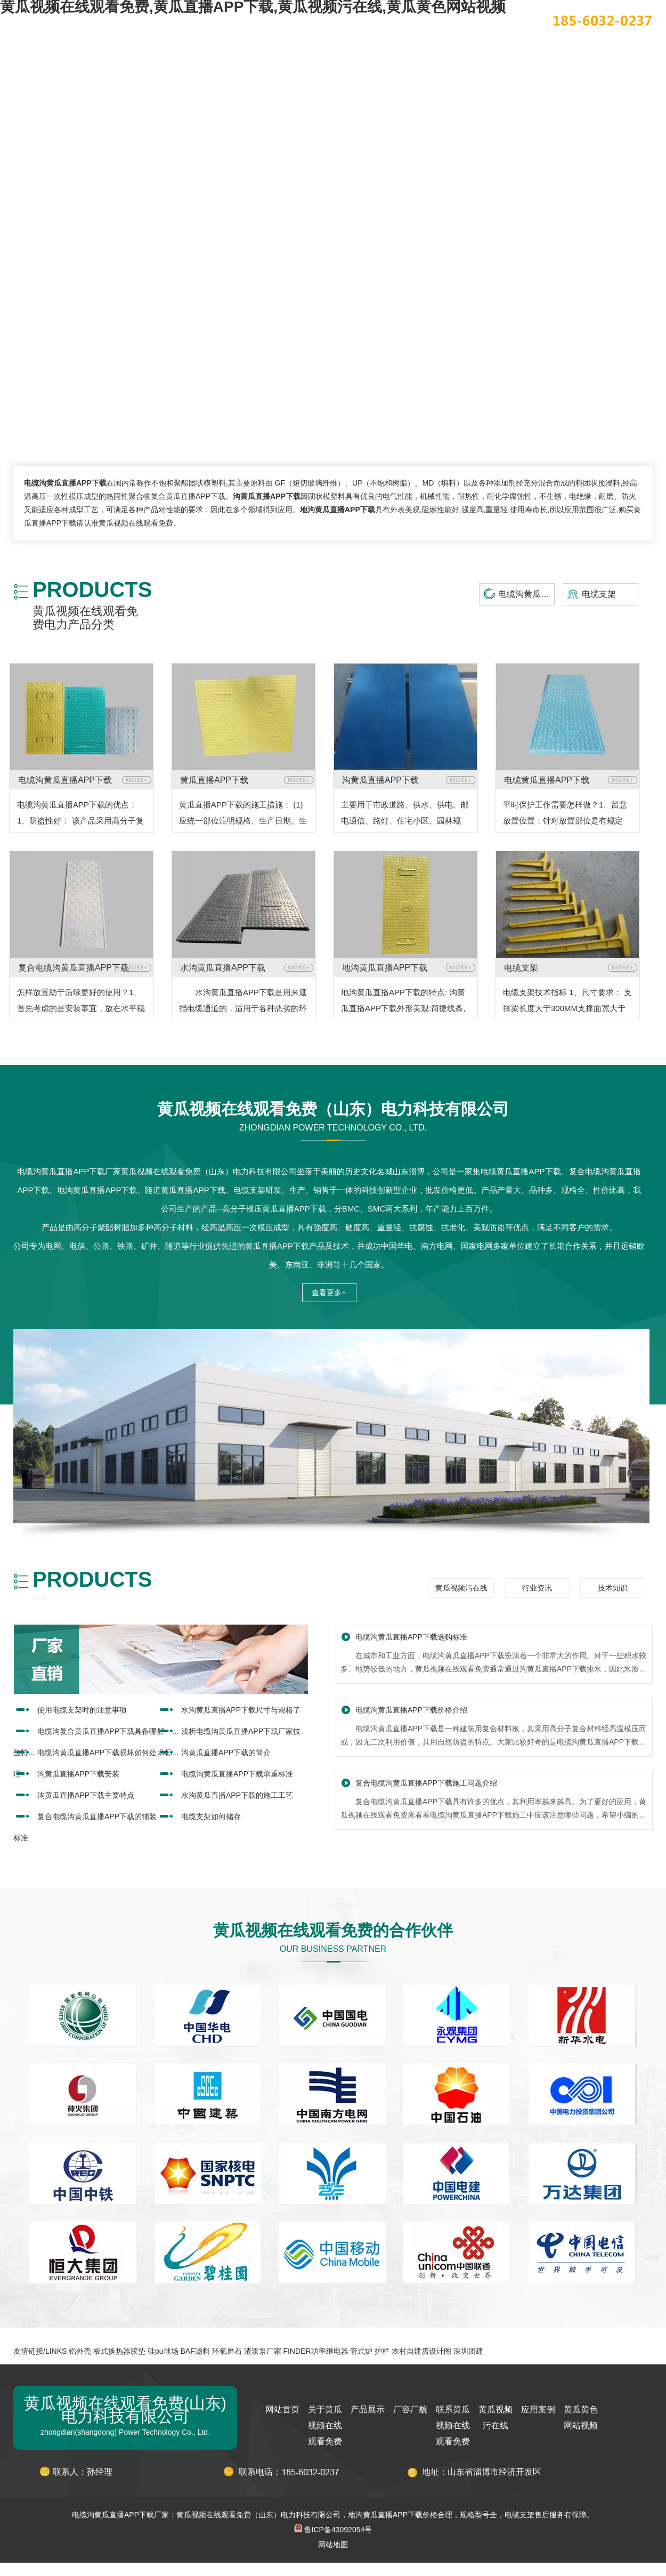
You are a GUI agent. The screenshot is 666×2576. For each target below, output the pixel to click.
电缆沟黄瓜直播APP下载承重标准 (237, 1774)
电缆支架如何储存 (211, 1816)
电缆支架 (599, 594)
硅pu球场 (163, 2351)
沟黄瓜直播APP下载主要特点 (85, 1795)
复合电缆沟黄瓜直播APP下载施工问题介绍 (426, 1783)
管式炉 (361, 2351)
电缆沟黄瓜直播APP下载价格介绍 (411, 1710)
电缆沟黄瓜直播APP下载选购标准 (411, 1637)
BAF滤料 (195, 2351)
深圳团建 (468, 2351)
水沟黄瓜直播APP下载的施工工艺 (237, 1795)
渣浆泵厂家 (262, 2351)
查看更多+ (329, 1292)
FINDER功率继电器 (315, 2351)
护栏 (382, 2351)
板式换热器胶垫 (119, 2351)
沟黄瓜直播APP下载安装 (78, 1774)
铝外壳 (80, 2351)
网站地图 (333, 2544)
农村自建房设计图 (421, 2351)
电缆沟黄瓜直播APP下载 (526, 594)
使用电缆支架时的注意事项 (82, 1710)
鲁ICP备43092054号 (333, 2529)
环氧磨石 (227, 2351)
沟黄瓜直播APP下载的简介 (226, 1752)
